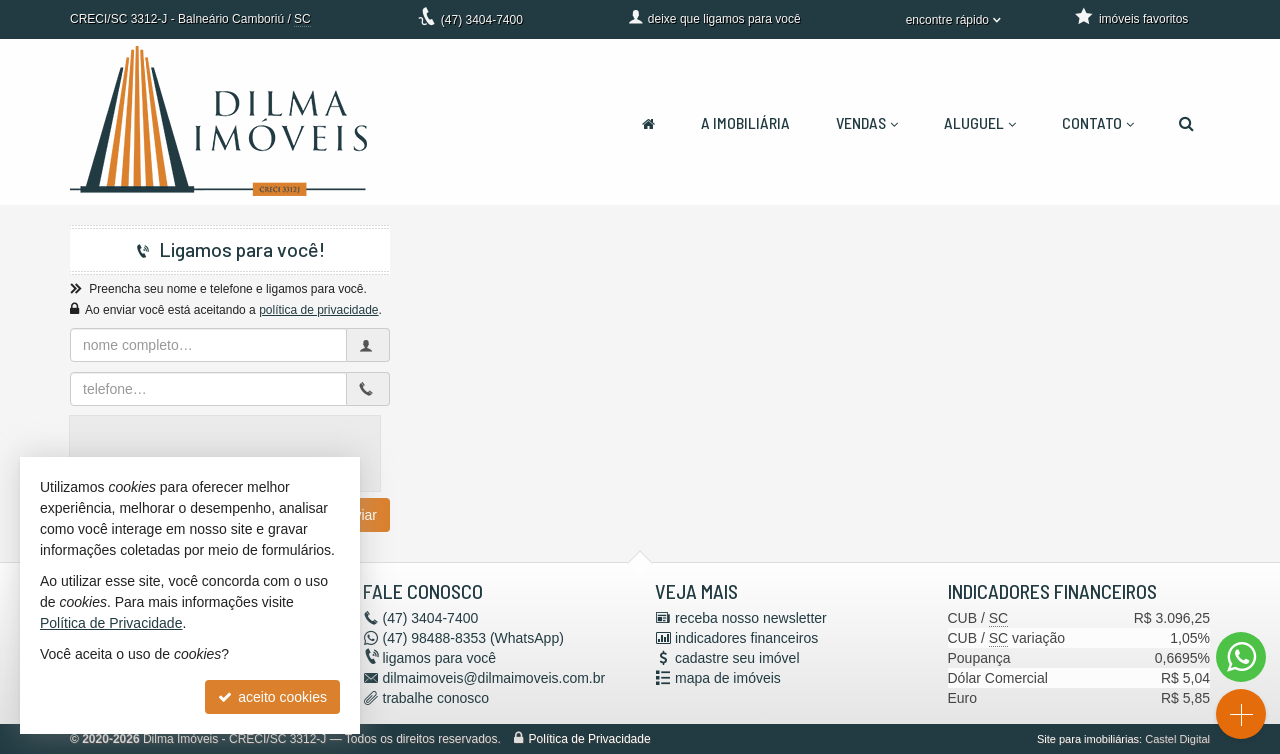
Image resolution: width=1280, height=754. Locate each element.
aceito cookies (272, 697)
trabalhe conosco (436, 698)
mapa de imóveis (728, 678)
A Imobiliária (745, 122)
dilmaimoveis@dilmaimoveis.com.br (494, 678)
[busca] (1186, 123)
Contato (1098, 122)
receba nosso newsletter (751, 618)
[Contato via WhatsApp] (1241, 657)
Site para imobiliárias (1088, 739)
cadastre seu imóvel (737, 658)
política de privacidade (318, 310)
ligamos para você (440, 658)
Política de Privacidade (590, 739)
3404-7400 (482, 20)
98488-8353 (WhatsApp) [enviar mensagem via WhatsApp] (473, 638)
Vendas (867, 122)
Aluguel (980, 122)
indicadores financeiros (746, 638)
